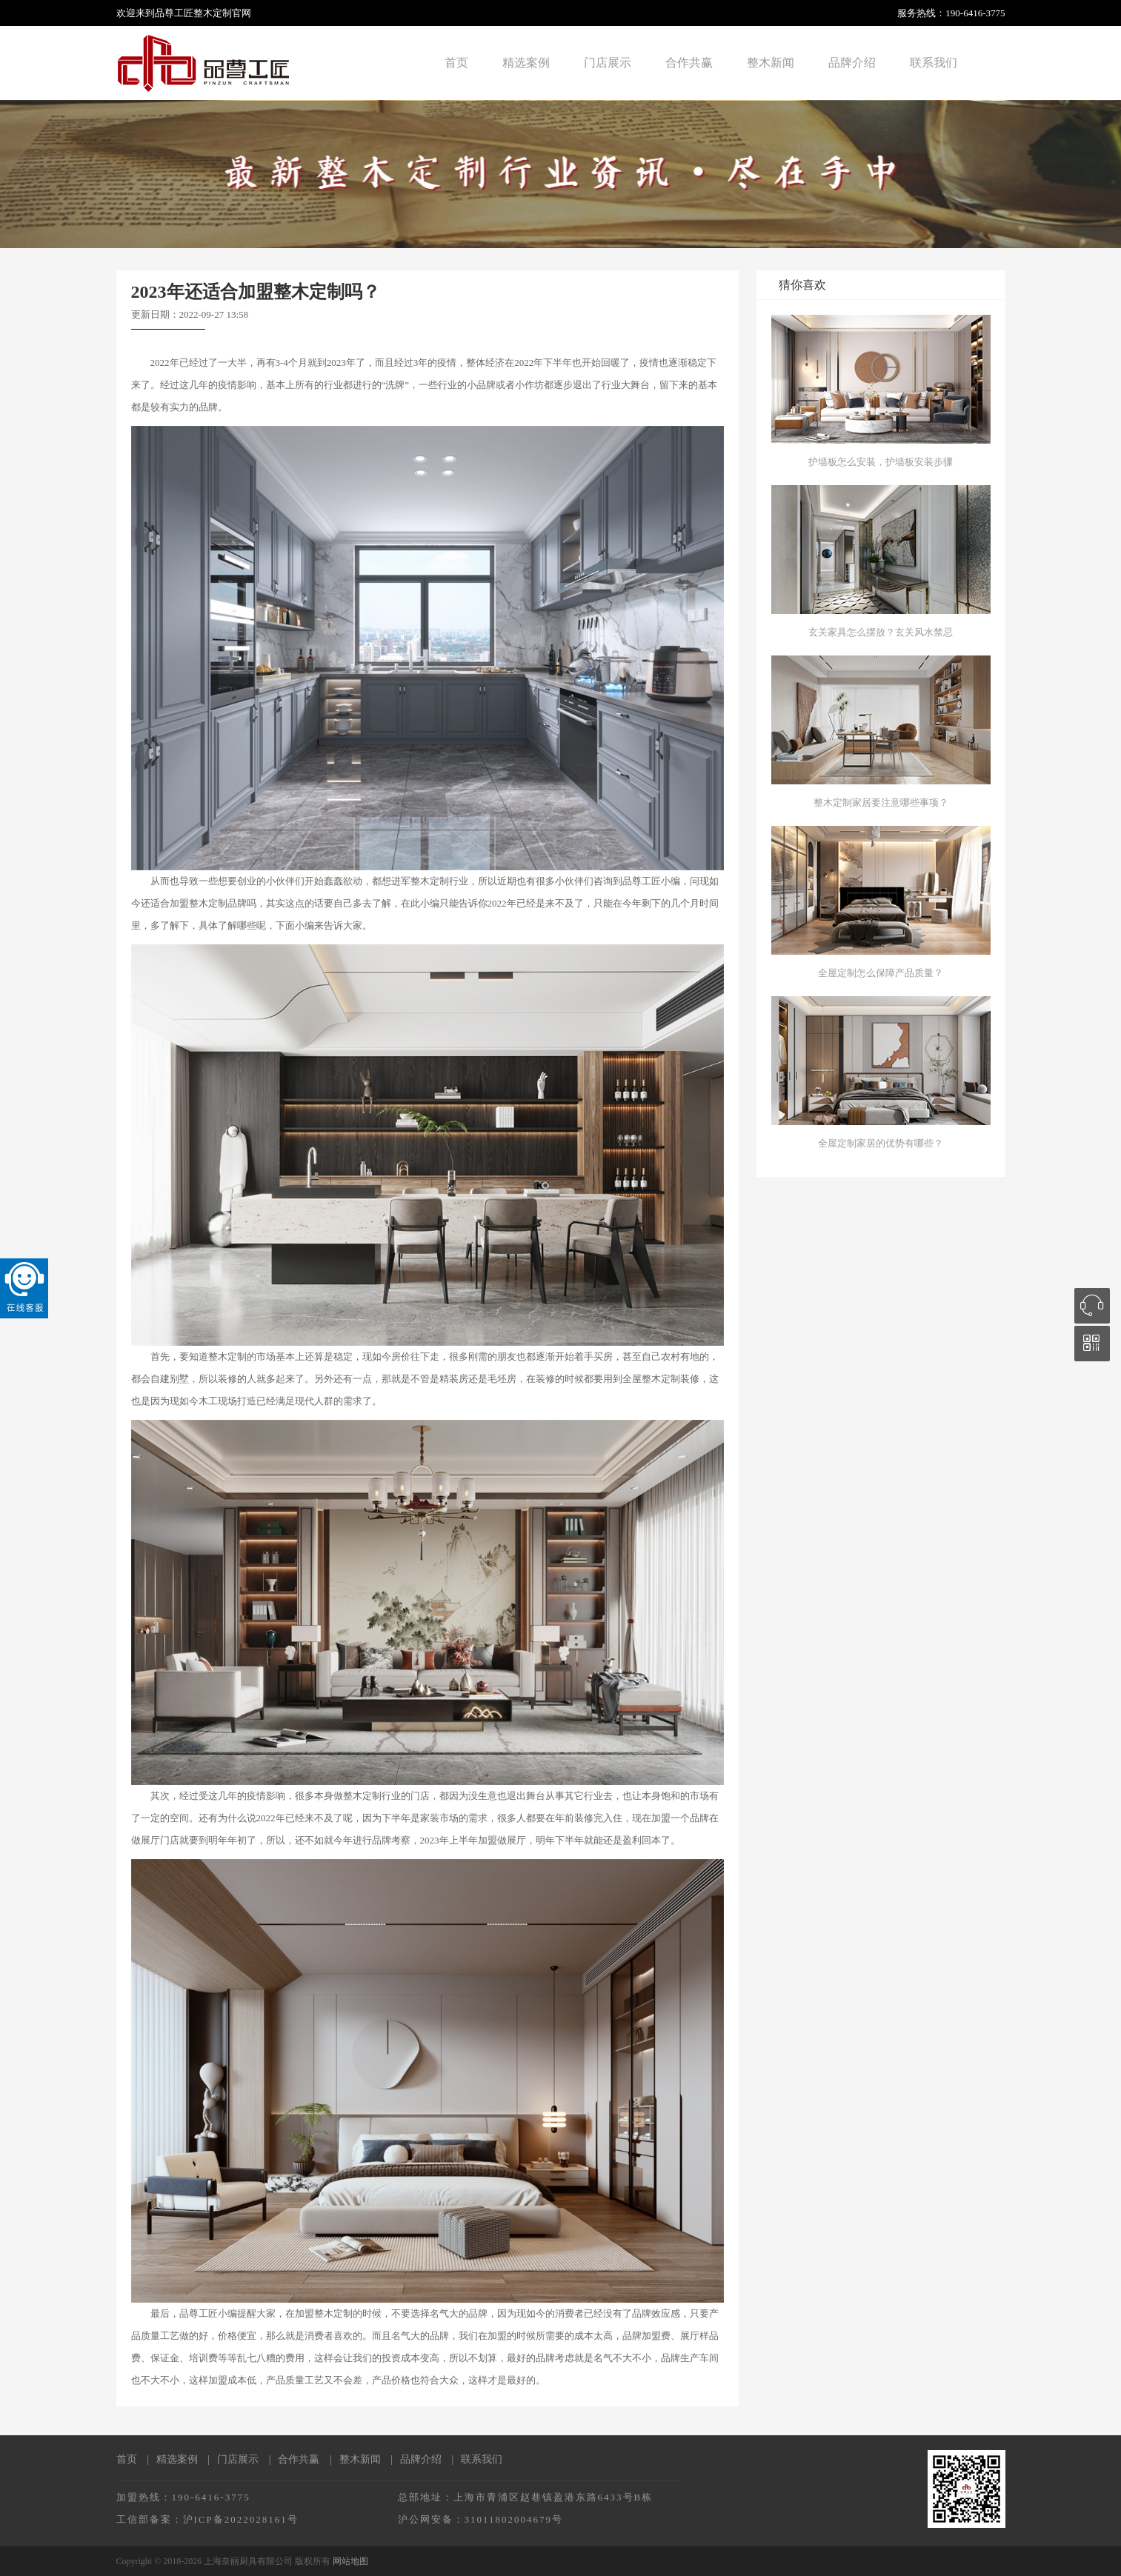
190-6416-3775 (975, 13)
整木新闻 (770, 62)
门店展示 (607, 62)
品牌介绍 (852, 62)
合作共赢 (689, 62)
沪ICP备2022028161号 (241, 2519)
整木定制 (212, 13)
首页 (456, 62)
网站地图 (350, 2561)
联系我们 (933, 62)
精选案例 (526, 62)
